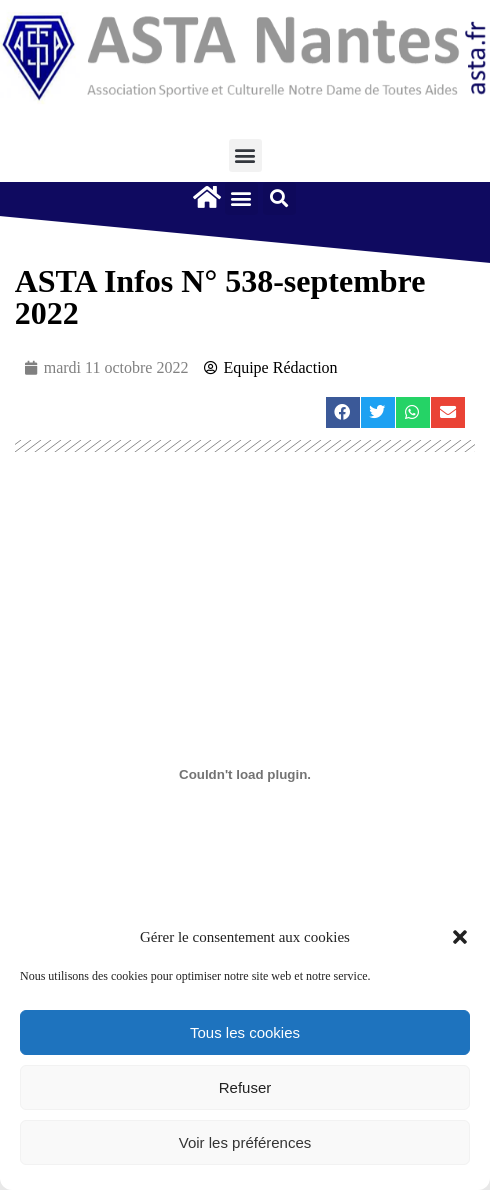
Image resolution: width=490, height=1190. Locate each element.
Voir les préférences (245, 1142)
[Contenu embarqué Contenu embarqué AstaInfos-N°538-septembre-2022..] (245, 774)
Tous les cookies (245, 1032)
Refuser (245, 1087)
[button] (460, 937)
